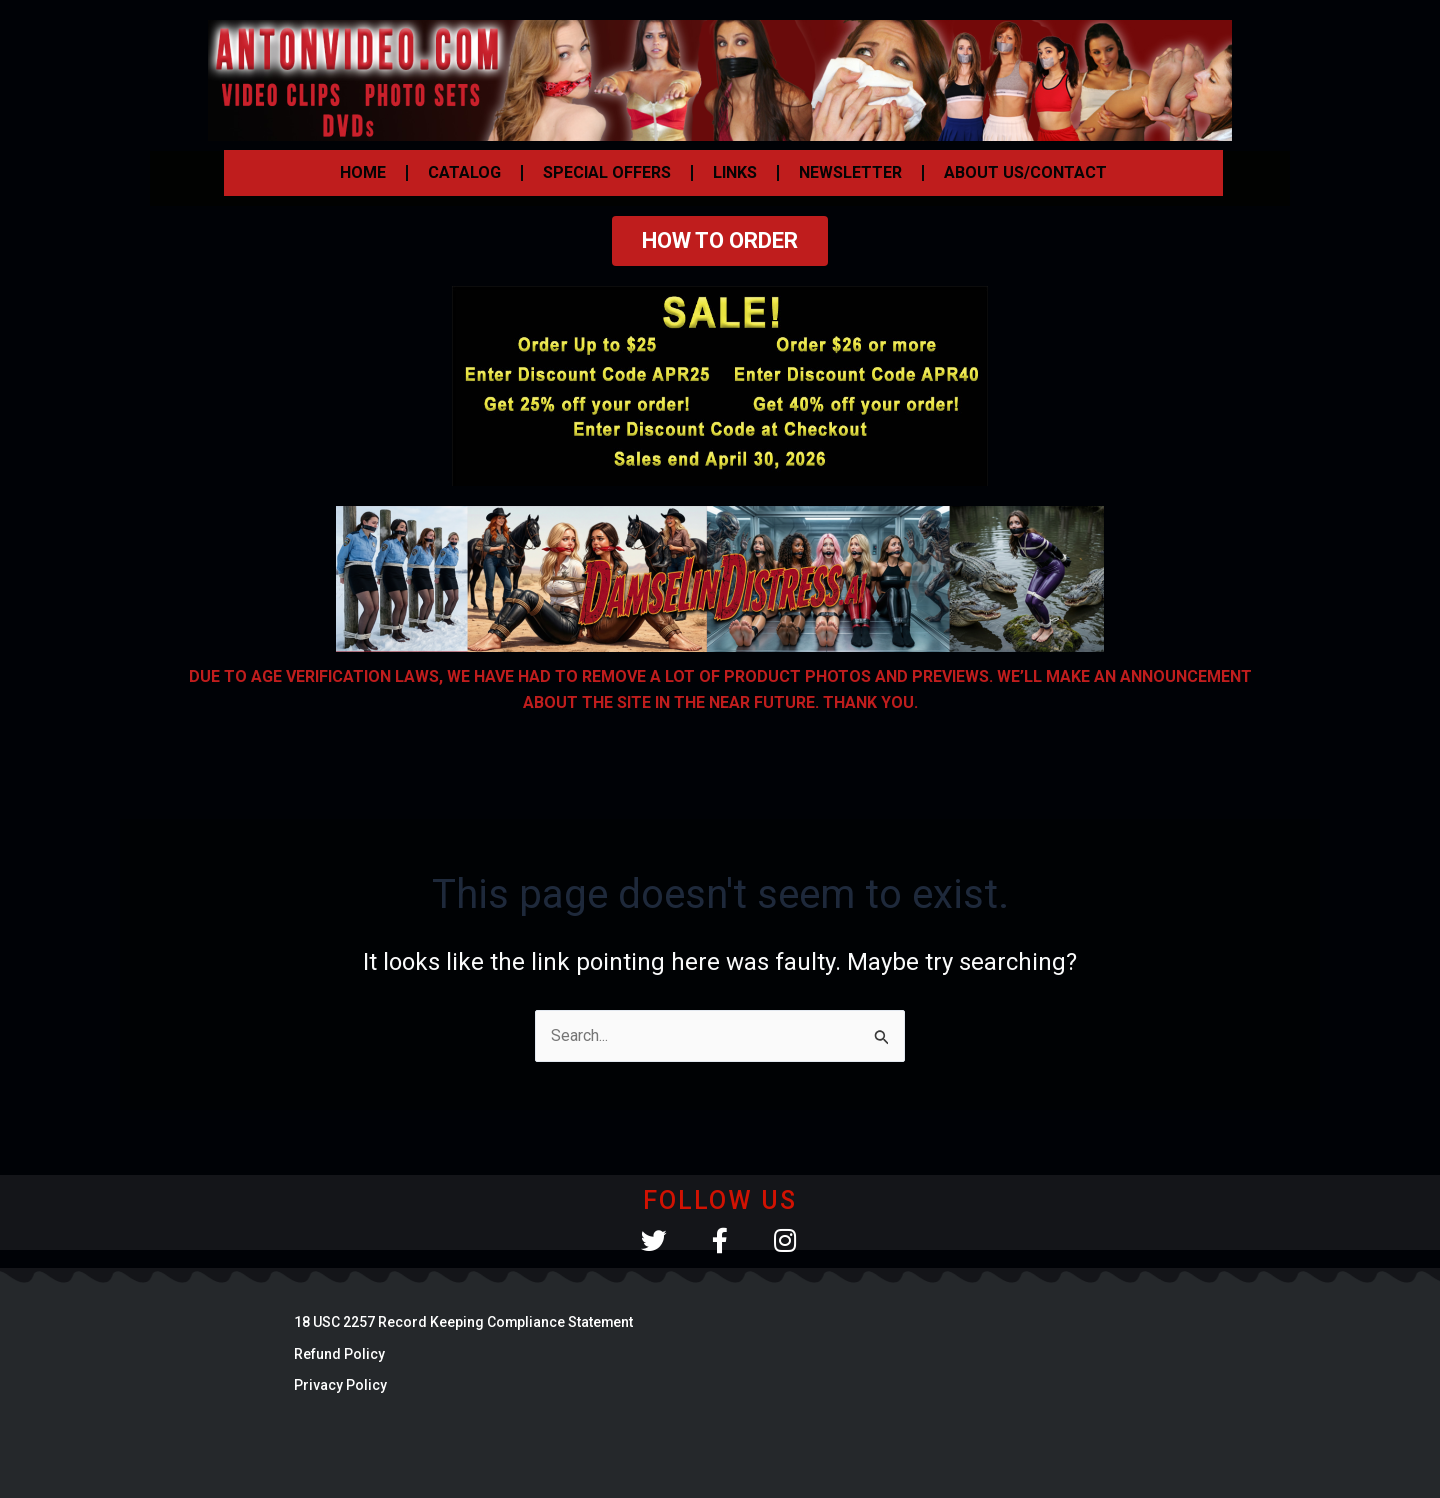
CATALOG (464, 172)
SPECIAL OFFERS (607, 172)
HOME (363, 172)
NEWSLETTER (850, 172)
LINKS (735, 172)
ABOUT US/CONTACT (1025, 172)
